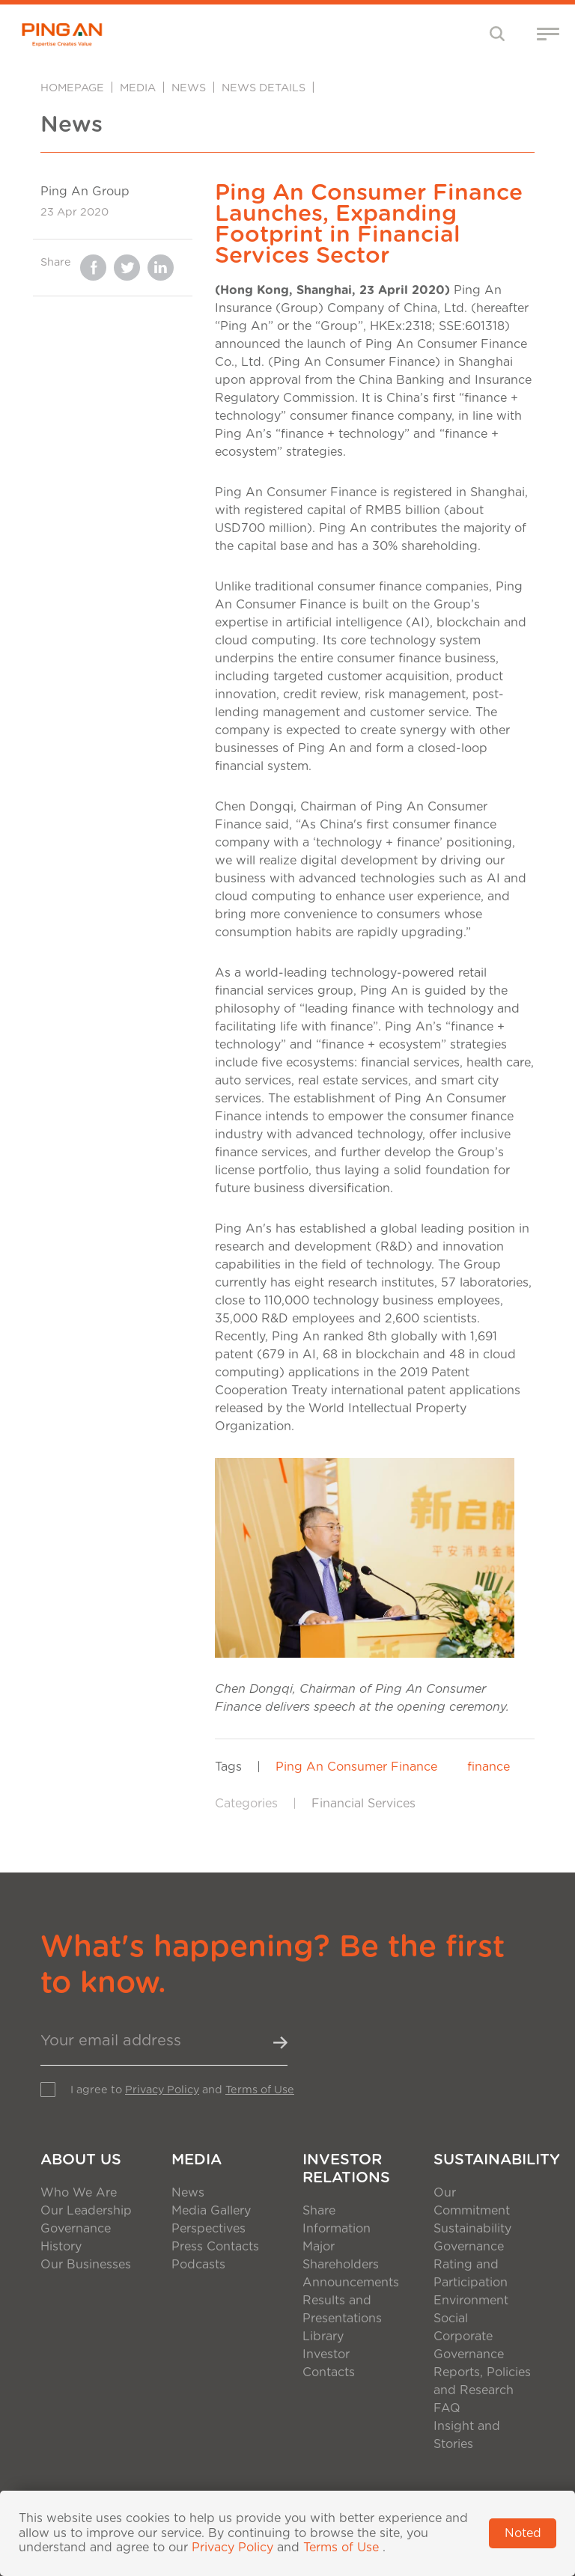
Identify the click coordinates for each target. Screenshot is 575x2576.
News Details (263, 88)
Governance (75, 2229)
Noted (523, 2533)
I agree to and (182, 2090)
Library (323, 2336)
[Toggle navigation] (497, 33)
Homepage (72, 88)
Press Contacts (215, 2247)
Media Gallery (211, 2211)
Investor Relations (346, 2168)
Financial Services (363, 1804)
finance (488, 1767)
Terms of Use (259, 2090)
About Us (80, 2159)
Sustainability (484, 2159)
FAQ (446, 2408)
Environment (470, 2301)
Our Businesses (85, 2265)
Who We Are (78, 2193)
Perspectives (208, 2229)
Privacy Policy (162, 2090)
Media (138, 88)
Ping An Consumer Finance (356, 1767)
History (61, 2247)
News (188, 88)
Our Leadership (86, 2211)
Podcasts (198, 2265)
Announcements (350, 2283)
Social (450, 2319)
